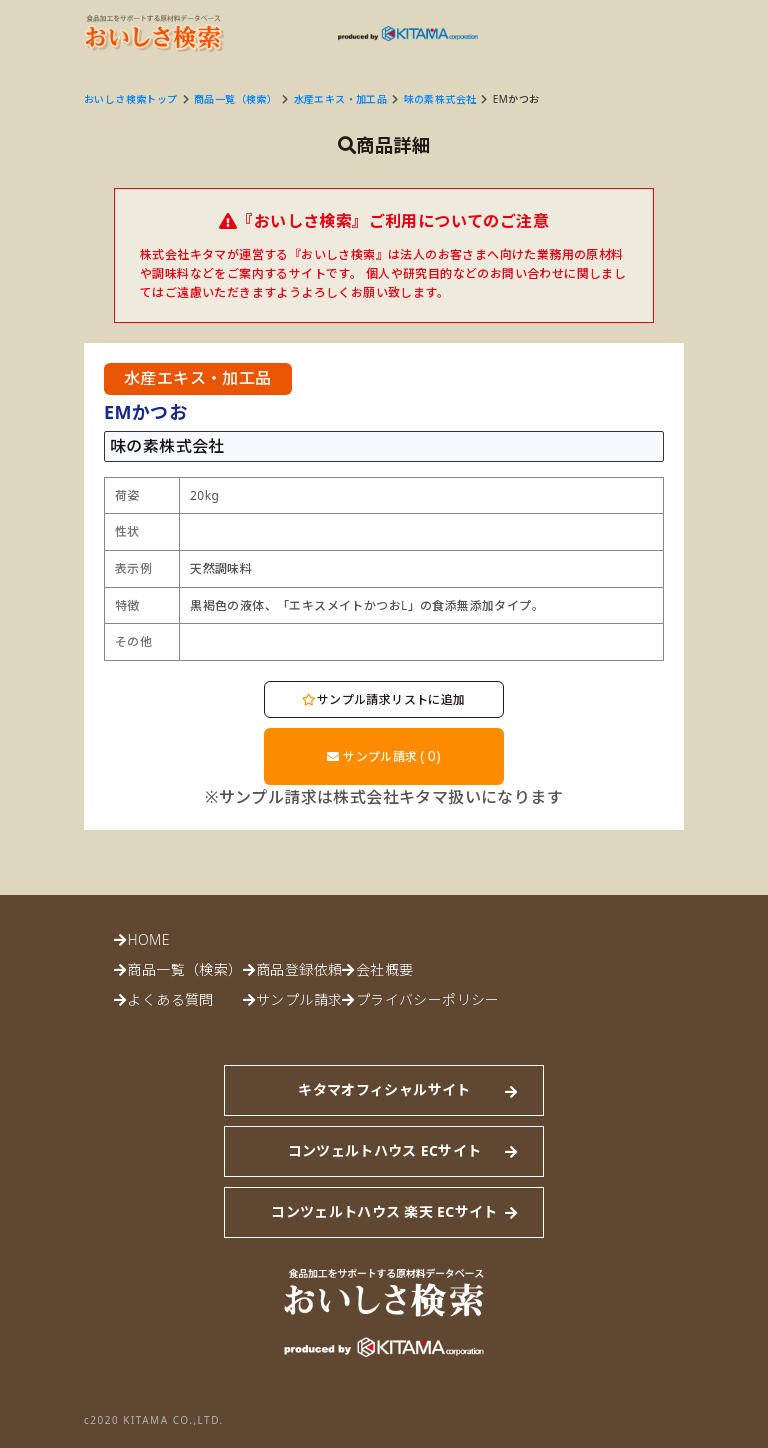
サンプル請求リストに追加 (383, 699)
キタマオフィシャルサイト (384, 1089)
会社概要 (385, 969)
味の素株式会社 (440, 99)
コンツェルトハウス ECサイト (385, 1150)
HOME (148, 939)
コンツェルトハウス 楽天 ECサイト (384, 1211)
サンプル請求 (384, 755)
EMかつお (516, 99)
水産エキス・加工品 (341, 99)
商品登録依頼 (299, 969)
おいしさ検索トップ (131, 99)
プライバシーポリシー (428, 999)
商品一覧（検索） (235, 99)
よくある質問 (170, 999)
